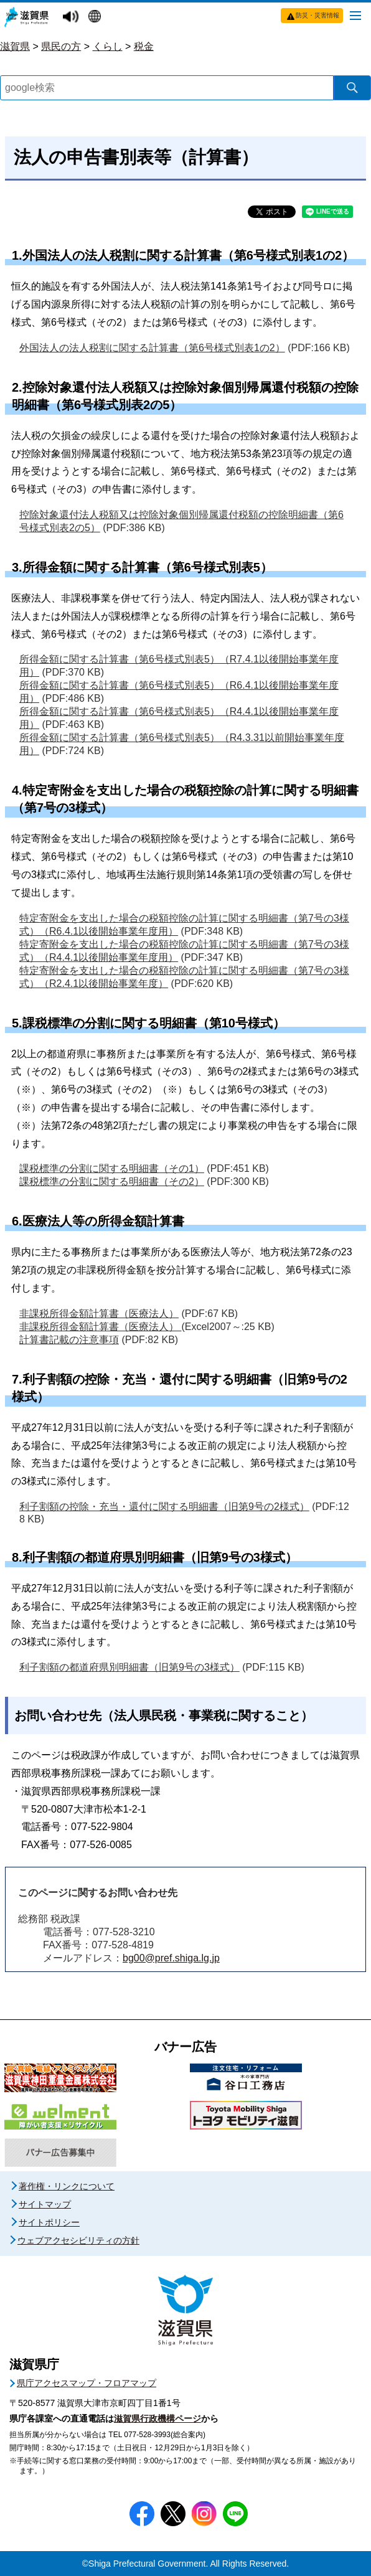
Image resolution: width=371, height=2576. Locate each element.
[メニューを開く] (355, 14)
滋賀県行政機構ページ (157, 2418)
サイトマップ (45, 2204)
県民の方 (61, 46)
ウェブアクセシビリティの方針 (78, 2240)
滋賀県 (15, 46)
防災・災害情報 (317, 15)
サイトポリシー (49, 2222)
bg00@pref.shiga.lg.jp (171, 1958)
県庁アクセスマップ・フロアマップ (86, 2383)
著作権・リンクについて (67, 2186)
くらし (108, 46)
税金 (144, 46)
